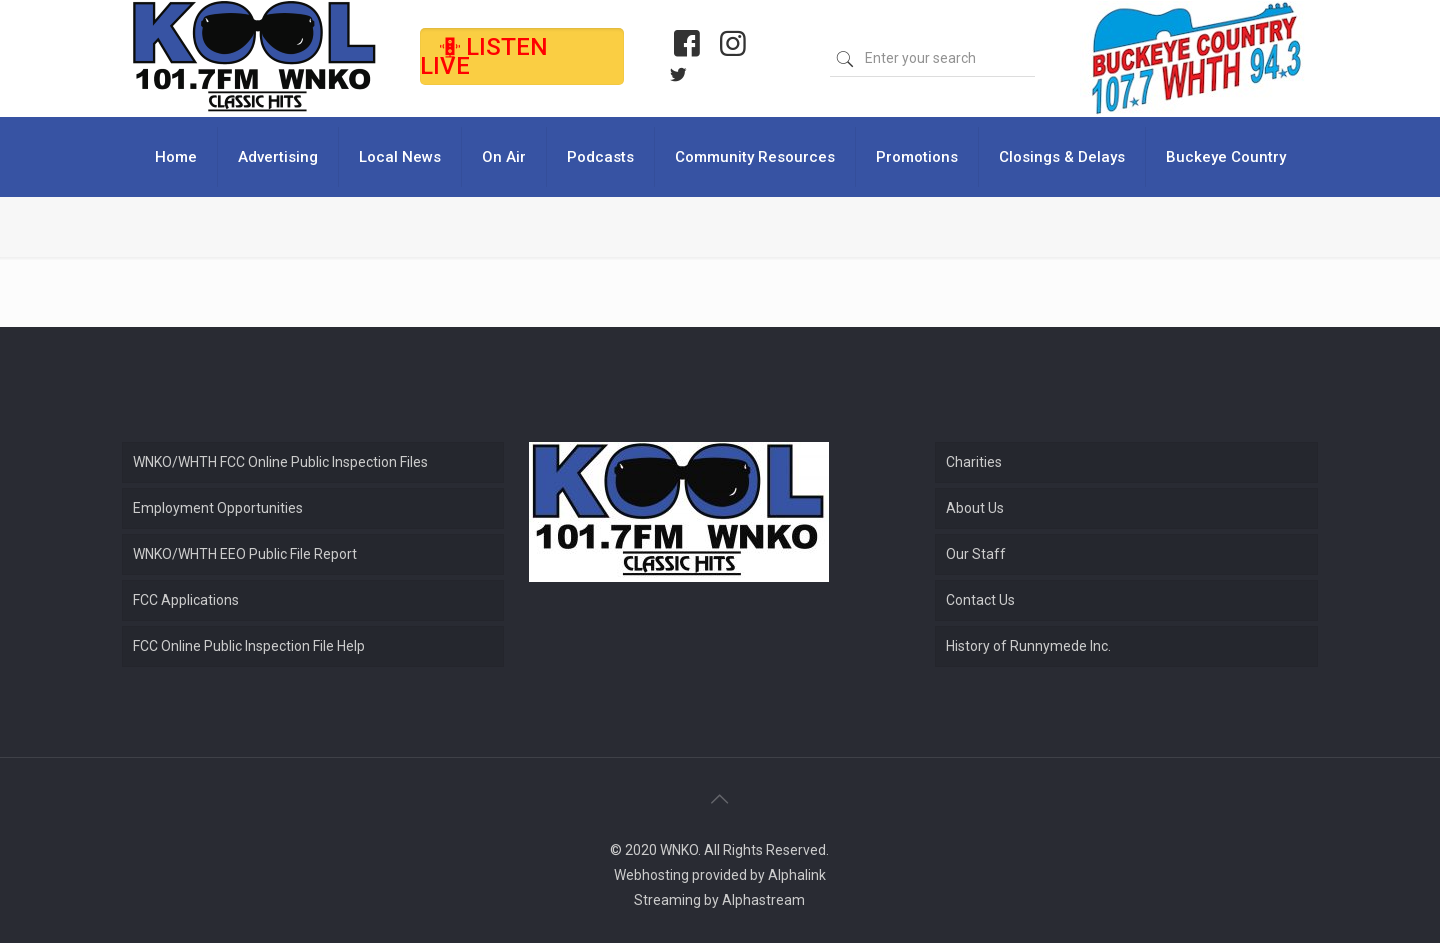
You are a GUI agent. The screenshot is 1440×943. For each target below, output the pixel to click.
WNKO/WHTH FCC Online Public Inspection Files (280, 462)
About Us (975, 508)
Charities (974, 462)
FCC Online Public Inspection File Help (249, 646)
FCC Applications (186, 600)
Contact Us (980, 600)
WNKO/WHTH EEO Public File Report (245, 554)
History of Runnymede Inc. (1028, 646)
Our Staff (976, 554)
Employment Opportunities (218, 508)
